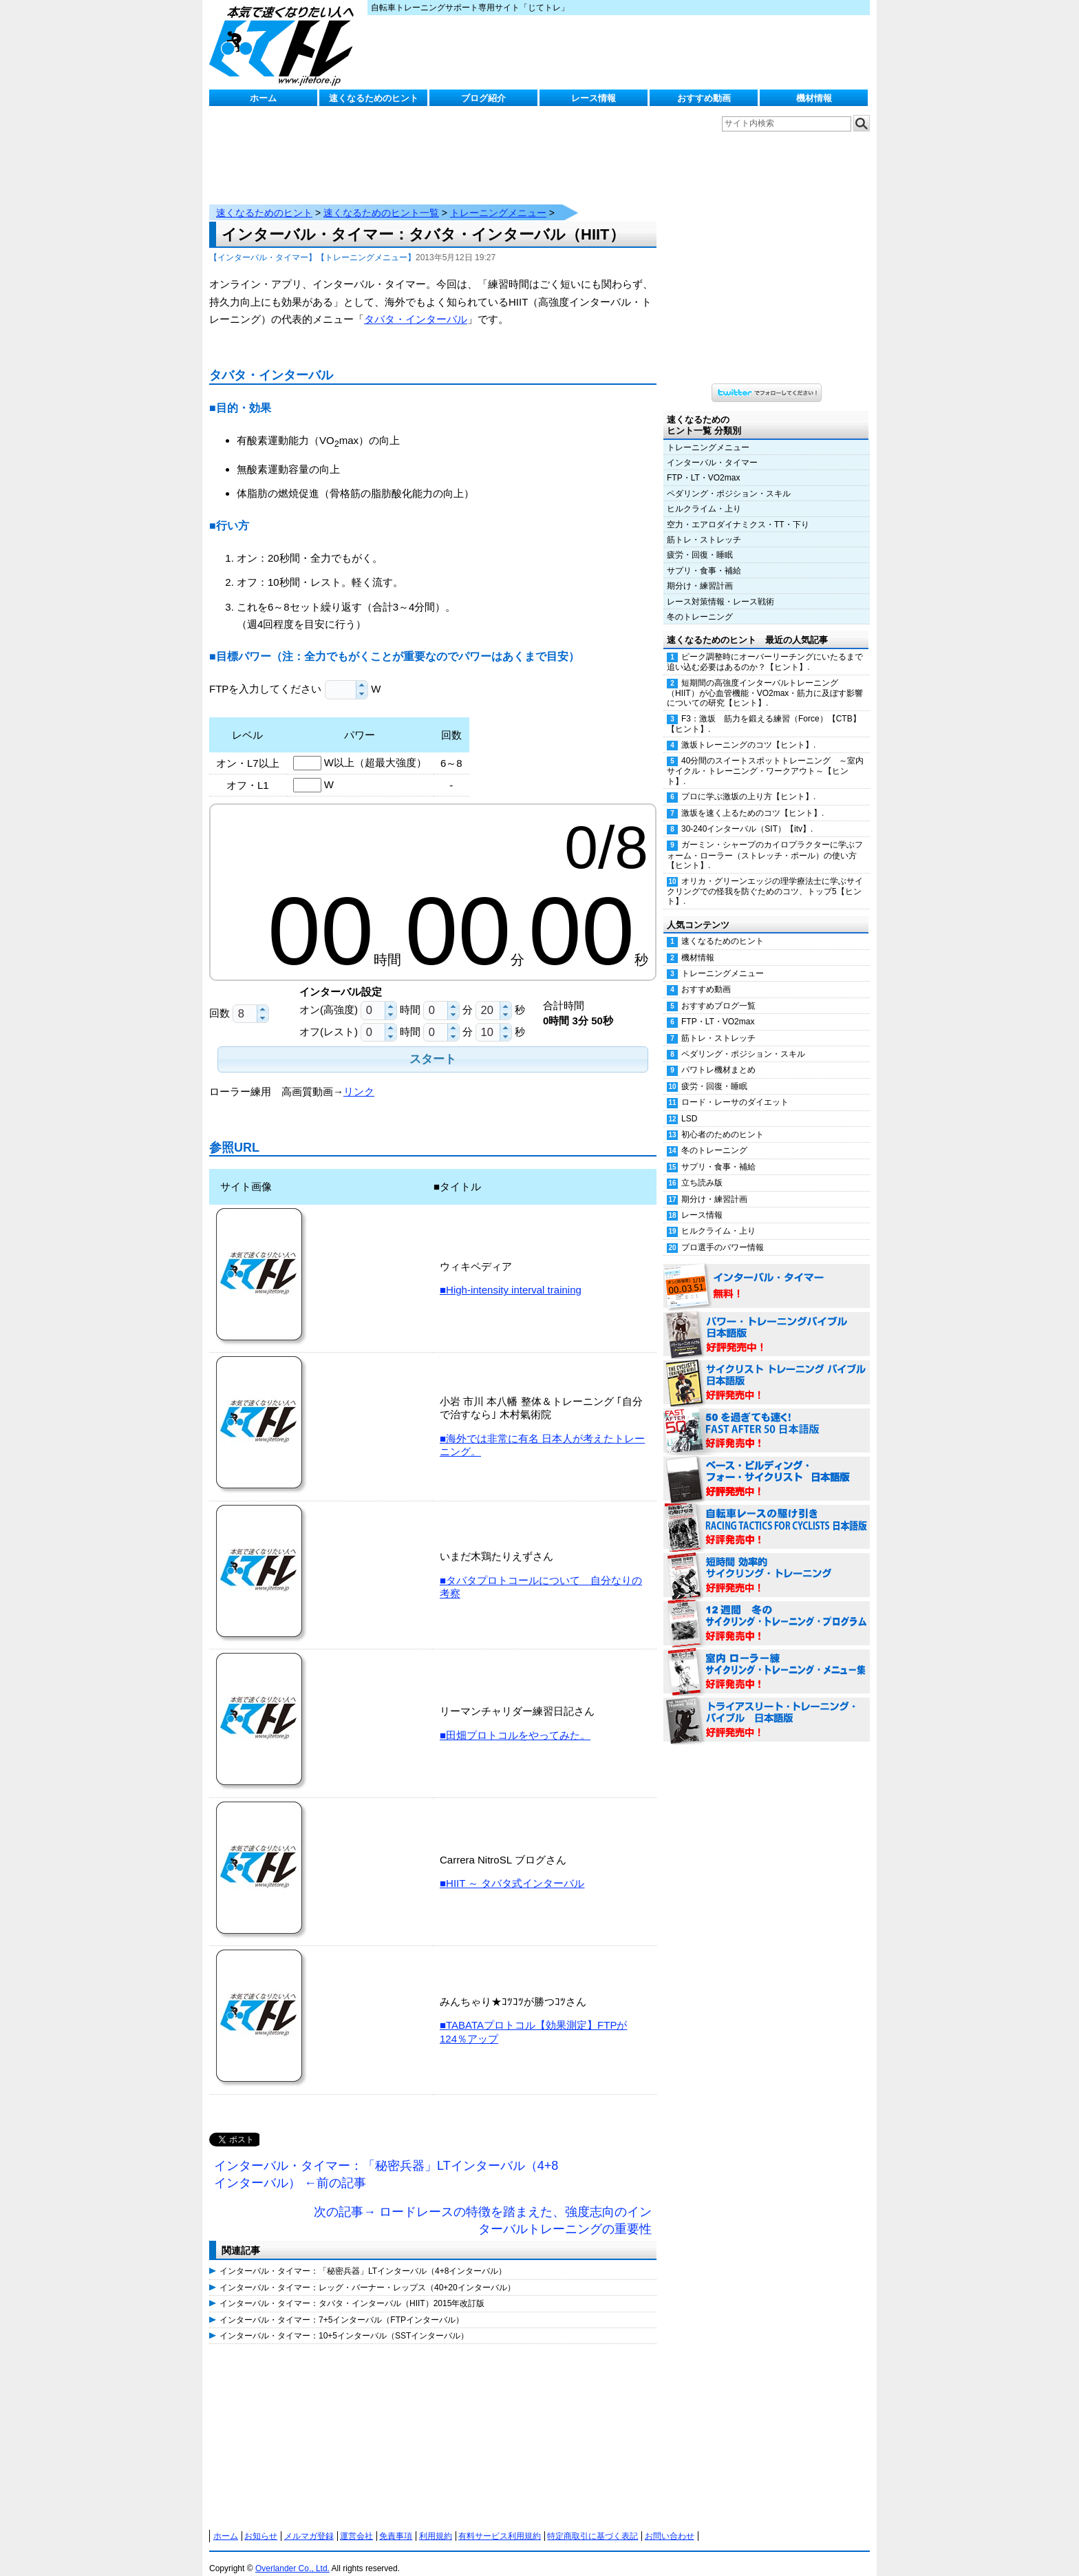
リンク (358, 1078)
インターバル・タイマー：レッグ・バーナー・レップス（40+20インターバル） (367, 2274)
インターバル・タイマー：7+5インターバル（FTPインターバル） (342, 2306)
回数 (219, 998)
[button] (361, 671)
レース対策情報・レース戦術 (720, 588)
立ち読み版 (702, 1169)
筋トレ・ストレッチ (704, 526)
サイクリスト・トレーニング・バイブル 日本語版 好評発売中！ (766, 1369)
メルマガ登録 (309, 2522)
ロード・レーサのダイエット (735, 1088)
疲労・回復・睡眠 (700, 541)
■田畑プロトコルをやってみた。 (515, 1721)
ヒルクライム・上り (704, 495)
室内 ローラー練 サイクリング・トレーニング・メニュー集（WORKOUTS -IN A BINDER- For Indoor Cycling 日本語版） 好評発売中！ (766, 1658)
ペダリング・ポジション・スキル (729, 480)
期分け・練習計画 (700, 572)
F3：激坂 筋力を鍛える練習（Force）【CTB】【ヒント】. (764, 710)
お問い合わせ (669, 2522)
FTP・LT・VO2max (703, 464)
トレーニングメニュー (498, 198)
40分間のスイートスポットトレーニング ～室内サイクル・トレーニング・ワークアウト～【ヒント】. (765, 757)
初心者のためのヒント (722, 1121)
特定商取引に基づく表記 (592, 2522)
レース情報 (593, 98)
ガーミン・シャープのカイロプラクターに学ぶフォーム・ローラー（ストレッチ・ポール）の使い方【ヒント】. (765, 841)
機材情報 (814, 98)
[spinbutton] (341, 676)
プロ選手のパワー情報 (722, 1233)
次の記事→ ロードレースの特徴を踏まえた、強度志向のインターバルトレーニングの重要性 (483, 2207)
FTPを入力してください (267, 675)
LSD (689, 1105)
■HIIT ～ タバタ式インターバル (512, 1869)
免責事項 (395, 2522)
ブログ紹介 (483, 98)
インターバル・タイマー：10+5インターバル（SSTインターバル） (344, 2322)
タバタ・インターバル (415, 305)
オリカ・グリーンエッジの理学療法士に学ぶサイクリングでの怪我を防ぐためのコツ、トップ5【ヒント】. (765, 878)
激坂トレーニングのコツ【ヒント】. (748, 731)
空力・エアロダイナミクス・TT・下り (738, 511)
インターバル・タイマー (712, 449)
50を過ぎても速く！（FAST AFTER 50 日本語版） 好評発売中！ (766, 1417)
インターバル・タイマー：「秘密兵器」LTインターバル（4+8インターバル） (363, 2257)
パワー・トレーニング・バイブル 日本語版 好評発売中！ (766, 1321)
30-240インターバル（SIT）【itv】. (747, 815)
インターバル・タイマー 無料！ (766, 1273)
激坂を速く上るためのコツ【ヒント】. (752, 799)
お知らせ (260, 2522)
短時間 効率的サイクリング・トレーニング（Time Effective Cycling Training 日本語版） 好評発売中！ (766, 1562)
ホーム (263, 98)
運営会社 (356, 2522)
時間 (410, 996)
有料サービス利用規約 (499, 2522)
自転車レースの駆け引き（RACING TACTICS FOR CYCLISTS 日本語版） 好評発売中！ (766, 1514)
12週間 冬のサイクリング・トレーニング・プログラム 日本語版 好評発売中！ (766, 1610)
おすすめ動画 (704, 98)
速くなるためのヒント (373, 98)
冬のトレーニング (700, 603)
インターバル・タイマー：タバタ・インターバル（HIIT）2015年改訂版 (352, 2289)
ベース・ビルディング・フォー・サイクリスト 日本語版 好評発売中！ (766, 1466)
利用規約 (435, 2522)
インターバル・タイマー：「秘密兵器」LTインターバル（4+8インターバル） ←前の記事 (386, 2161)
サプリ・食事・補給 (704, 557)
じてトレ (285, 44)
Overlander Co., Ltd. (292, 2554)
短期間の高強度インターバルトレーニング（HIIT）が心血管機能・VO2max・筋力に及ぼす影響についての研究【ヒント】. (765, 679)
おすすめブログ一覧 (718, 992)
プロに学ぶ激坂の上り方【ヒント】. (748, 783)
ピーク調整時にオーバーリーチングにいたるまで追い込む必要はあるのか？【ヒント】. (765, 648)
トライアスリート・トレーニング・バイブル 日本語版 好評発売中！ (766, 1706)
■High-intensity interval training (510, 1276)
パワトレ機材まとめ (718, 1056)
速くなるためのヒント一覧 (381, 198)
